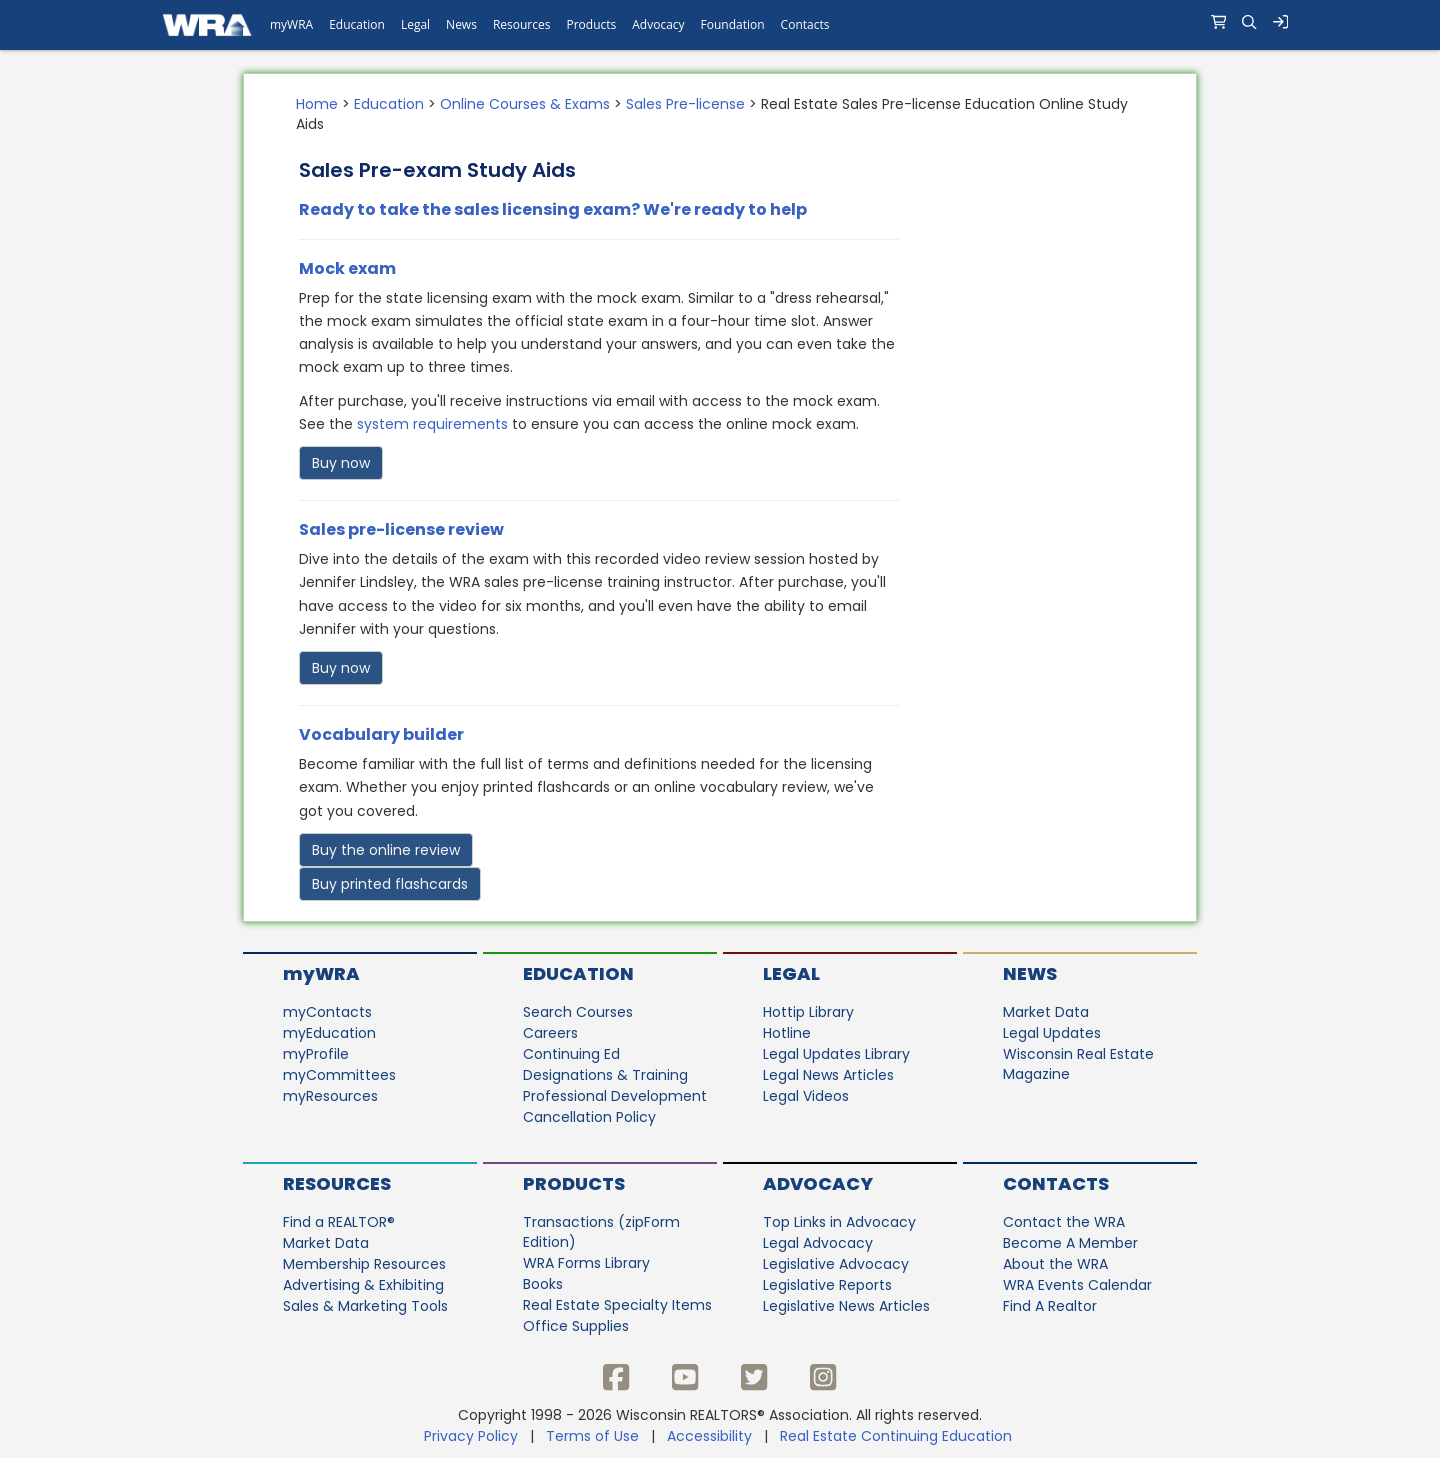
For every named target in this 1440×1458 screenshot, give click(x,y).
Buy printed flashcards (390, 884)
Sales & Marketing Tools (365, 1306)
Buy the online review (386, 850)
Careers (550, 1033)
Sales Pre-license (685, 104)
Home (317, 104)
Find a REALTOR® (339, 1222)
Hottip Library (808, 1012)
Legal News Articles (828, 1075)
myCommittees (339, 1075)
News (1030, 973)
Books (543, 1284)
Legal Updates (1052, 1033)
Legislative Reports (827, 1285)
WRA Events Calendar (1077, 1285)
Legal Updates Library (836, 1054)
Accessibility (709, 1436)
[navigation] (720, 25)
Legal (791, 973)
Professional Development (615, 1096)
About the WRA (1055, 1264)
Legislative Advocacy (836, 1264)
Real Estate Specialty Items (617, 1305)
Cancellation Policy (589, 1117)
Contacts (1056, 1183)
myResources (330, 1096)
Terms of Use (592, 1436)
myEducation (329, 1033)
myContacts (327, 1012)
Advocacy (818, 1183)
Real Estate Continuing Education (898, 1436)
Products (574, 1183)
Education (389, 104)
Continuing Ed (571, 1054)
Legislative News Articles (846, 1306)
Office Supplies (576, 1326)
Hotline (787, 1033)
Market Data (1046, 1012)
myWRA (321, 973)
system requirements (432, 424)
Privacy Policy (471, 1436)
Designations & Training (605, 1075)
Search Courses (578, 1012)
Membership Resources (364, 1264)
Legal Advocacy (818, 1243)
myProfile (316, 1054)
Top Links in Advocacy (839, 1222)
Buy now (341, 463)
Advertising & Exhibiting (363, 1285)
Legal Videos (806, 1096)
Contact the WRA (1064, 1222)
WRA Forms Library (586, 1263)
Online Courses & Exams (525, 104)
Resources (337, 1183)
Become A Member (1070, 1243)
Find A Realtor (1050, 1306)
